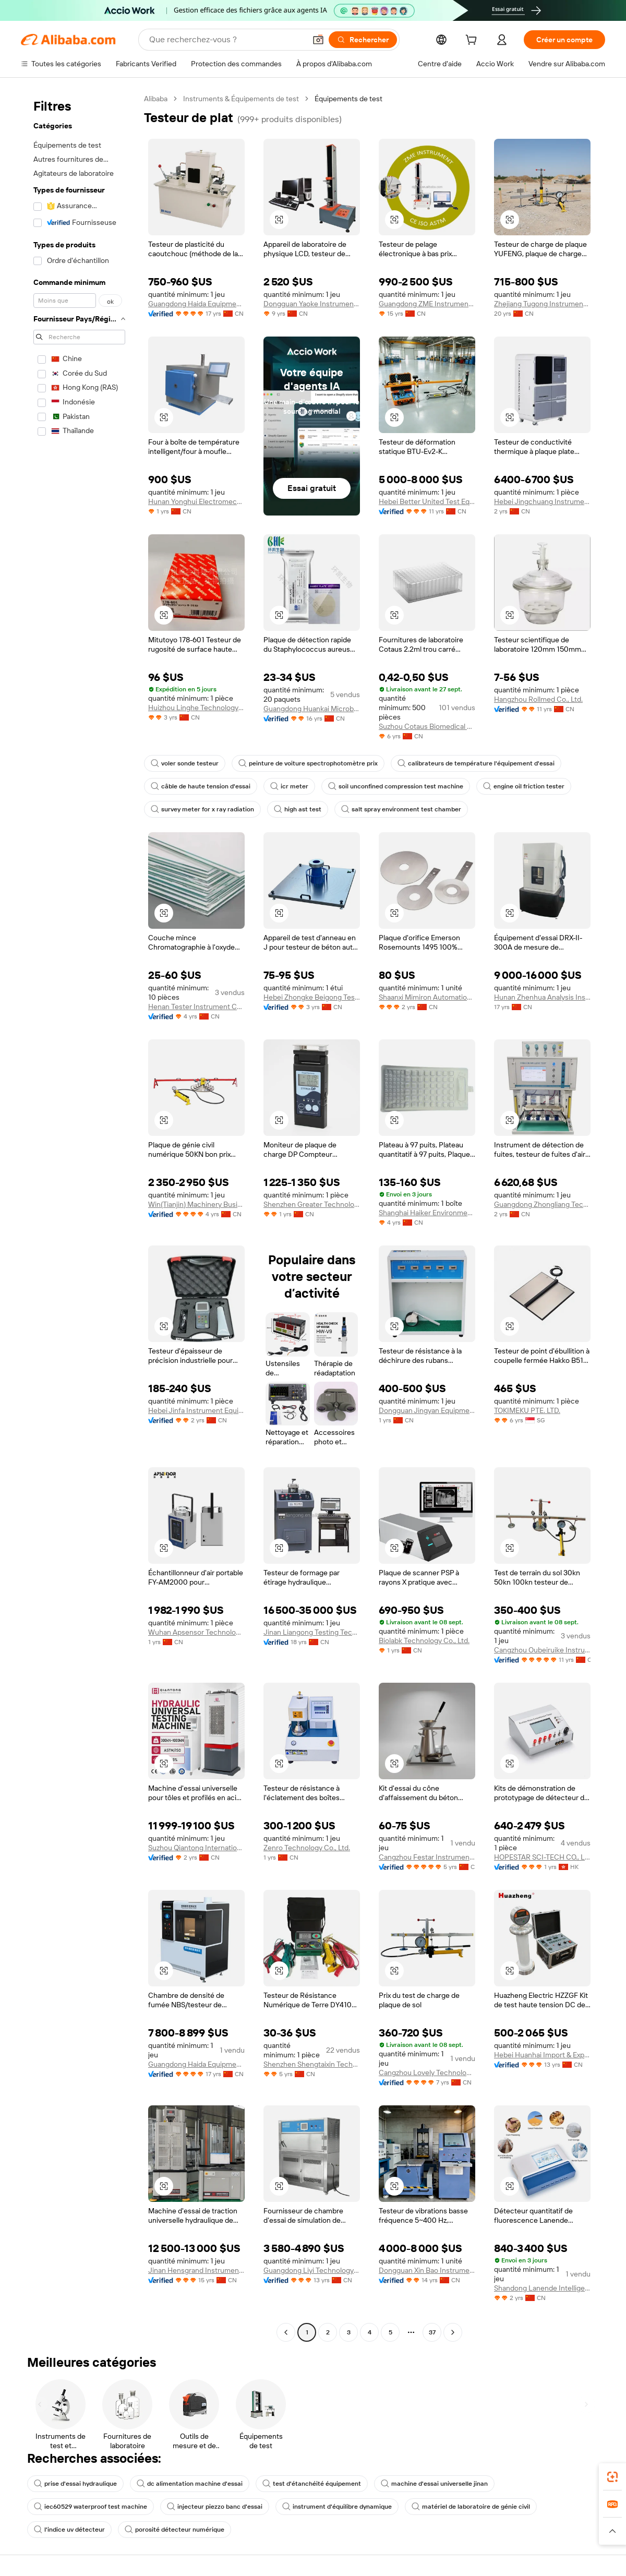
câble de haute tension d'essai (200, 786)
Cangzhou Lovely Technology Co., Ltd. (427, 2072)
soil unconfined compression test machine (395, 786)
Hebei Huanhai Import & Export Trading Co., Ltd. (542, 2055)
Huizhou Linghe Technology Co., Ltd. (196, 707)
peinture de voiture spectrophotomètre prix (308, 763)
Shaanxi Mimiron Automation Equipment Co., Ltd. (427, 997)
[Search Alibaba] (226, 39)
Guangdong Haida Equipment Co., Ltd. (196, 303)
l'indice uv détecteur (69, 2529)
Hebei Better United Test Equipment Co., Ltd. (427, 501)
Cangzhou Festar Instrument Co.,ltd (427, 1857)
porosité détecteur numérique (174, 2529)
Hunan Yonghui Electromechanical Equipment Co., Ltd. (196, 501)
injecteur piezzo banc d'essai (214, 2506)
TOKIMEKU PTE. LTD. (527, 1410)
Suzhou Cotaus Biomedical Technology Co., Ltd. (427, 726)
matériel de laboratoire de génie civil (471, 2506)
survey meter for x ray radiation (202, 809)
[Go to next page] (452, 2332)
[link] (612, 2476)
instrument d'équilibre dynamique (337, 2506)
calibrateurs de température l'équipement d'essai (476, 763)
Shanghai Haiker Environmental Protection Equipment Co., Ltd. (427, 1212)
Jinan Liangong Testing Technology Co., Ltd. (311, 1632)
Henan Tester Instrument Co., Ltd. (196, 1006)
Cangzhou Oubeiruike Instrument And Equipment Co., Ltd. (542, 1650)
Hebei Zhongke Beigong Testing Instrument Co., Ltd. (311, 997)
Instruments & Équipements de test (241, 98)
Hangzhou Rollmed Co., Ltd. (538, 699)
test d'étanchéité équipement (311, 2483)
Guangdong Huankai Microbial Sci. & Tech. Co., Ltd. (311, 708)
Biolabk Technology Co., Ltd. (424, 1640)
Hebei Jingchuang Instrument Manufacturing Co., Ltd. (542, 501)
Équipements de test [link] (348, 98)
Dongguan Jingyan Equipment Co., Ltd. (427, 1410)
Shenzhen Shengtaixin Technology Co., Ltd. (311, 2064)
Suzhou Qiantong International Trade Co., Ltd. (196, 1847)
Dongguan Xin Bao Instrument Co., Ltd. (427, 2270)
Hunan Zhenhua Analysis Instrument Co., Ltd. (542, 997)
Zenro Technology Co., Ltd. (306, 1847)
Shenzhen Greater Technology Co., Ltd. (311, 1204)
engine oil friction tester (523, 786)
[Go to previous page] (285, 2332)
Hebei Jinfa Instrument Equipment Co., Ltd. (196, 1410)
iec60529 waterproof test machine (90, 2506)
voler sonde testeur (185, 763)
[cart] (473, 41)
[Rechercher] (363, 39)
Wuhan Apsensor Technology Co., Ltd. (196, 1632)
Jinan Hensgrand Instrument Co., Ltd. (196, 2270)
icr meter (289, 786)
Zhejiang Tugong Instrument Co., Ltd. (542, 303)
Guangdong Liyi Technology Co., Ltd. (311, 2270)
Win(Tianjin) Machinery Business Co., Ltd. (196, 1204)
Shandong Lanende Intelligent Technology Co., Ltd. (542, 2288)
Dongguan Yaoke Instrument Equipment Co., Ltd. (311, 303)
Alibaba (155, 98)
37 (432, 2332)
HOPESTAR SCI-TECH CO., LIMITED (542, 1857)
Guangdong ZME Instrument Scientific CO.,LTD (427, 303)
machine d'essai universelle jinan (434, 2483)
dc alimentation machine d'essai (190, 2483)
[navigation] (79, 1217)
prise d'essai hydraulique (75, 2483)
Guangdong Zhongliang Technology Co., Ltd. (542, 1204)
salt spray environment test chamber (401, 809)
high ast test (297, 809)
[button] (318, 39)
